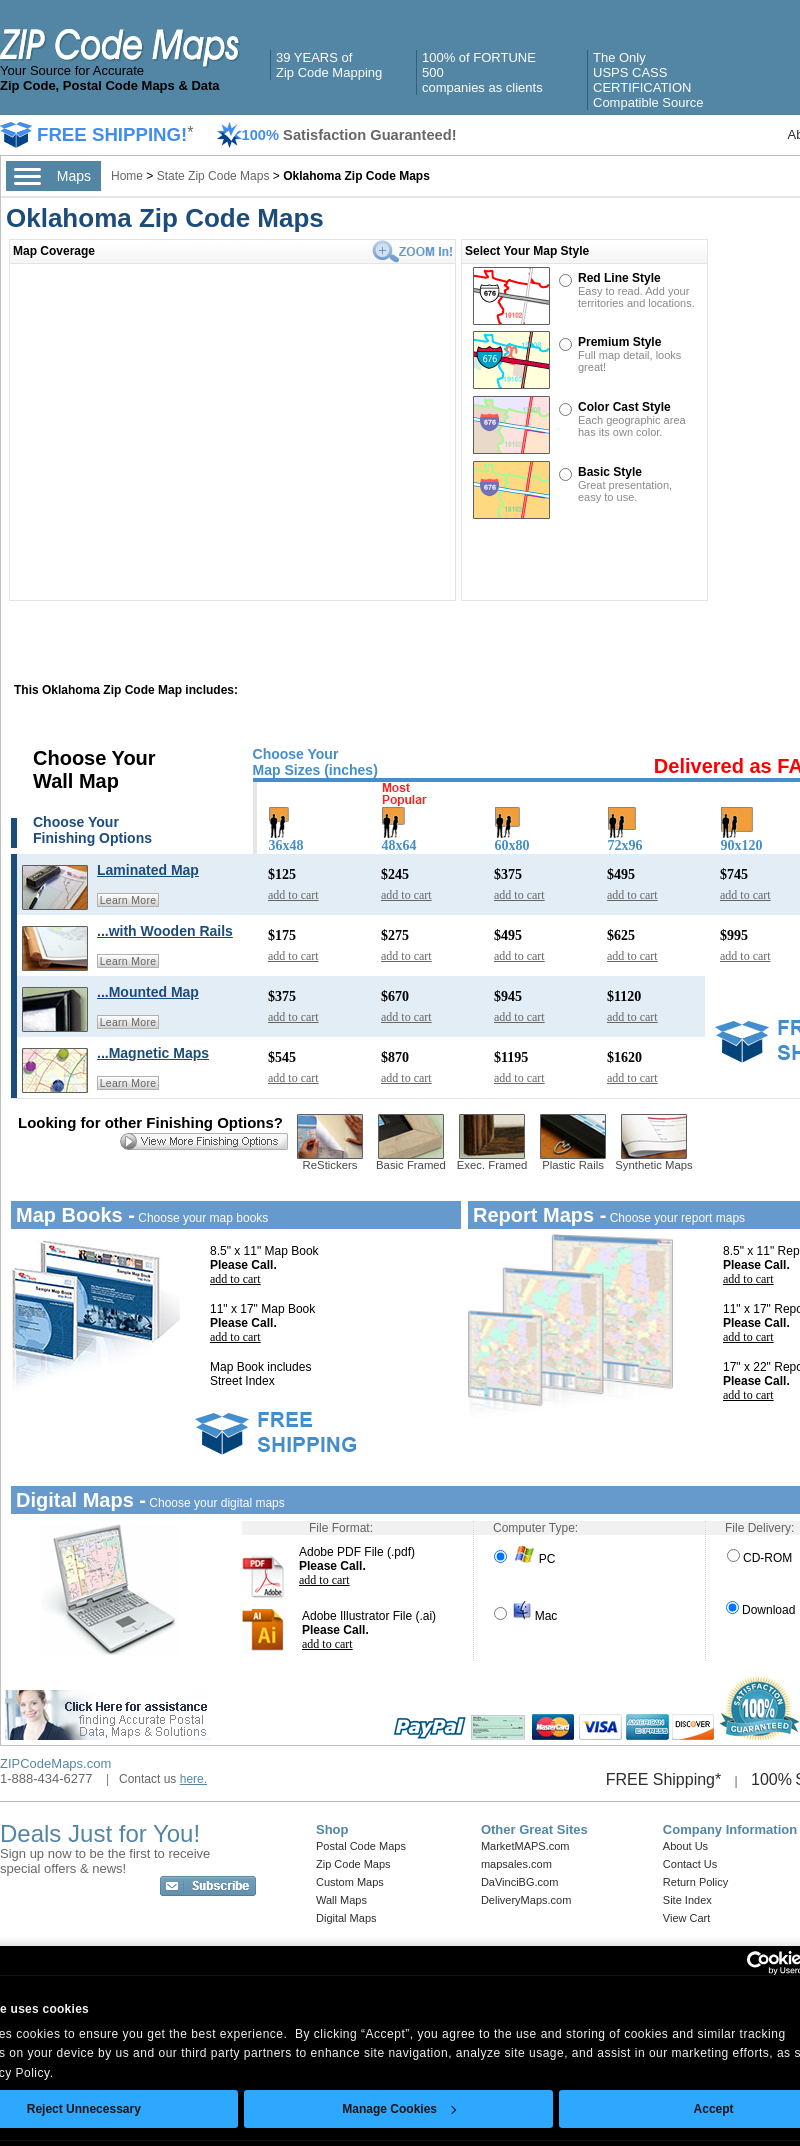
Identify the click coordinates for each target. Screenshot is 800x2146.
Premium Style (619, 342)
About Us (685, 1846)
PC (524, 1559)
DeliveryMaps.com (526, 1900)
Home (127, 176)
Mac (525, 1616)
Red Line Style (619, 278)
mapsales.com (516, 1864)
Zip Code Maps (353, 1864)
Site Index (687, 1900)
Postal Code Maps (361, 1846)
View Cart (686, 1918)
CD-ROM (759, 1558)
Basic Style (610, 472)
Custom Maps (350, 1882)
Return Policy (695, 1882)
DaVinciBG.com (519, 1882)
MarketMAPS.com (525, 1846)
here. (193, 1779)
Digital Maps (346, 1918)
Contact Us (690, 1864)
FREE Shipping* (664, 1779)
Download (760, 1610)
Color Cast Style (624, 407)
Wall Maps (341, 1900)
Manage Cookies (399, 2109)
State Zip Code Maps (213, 176)
